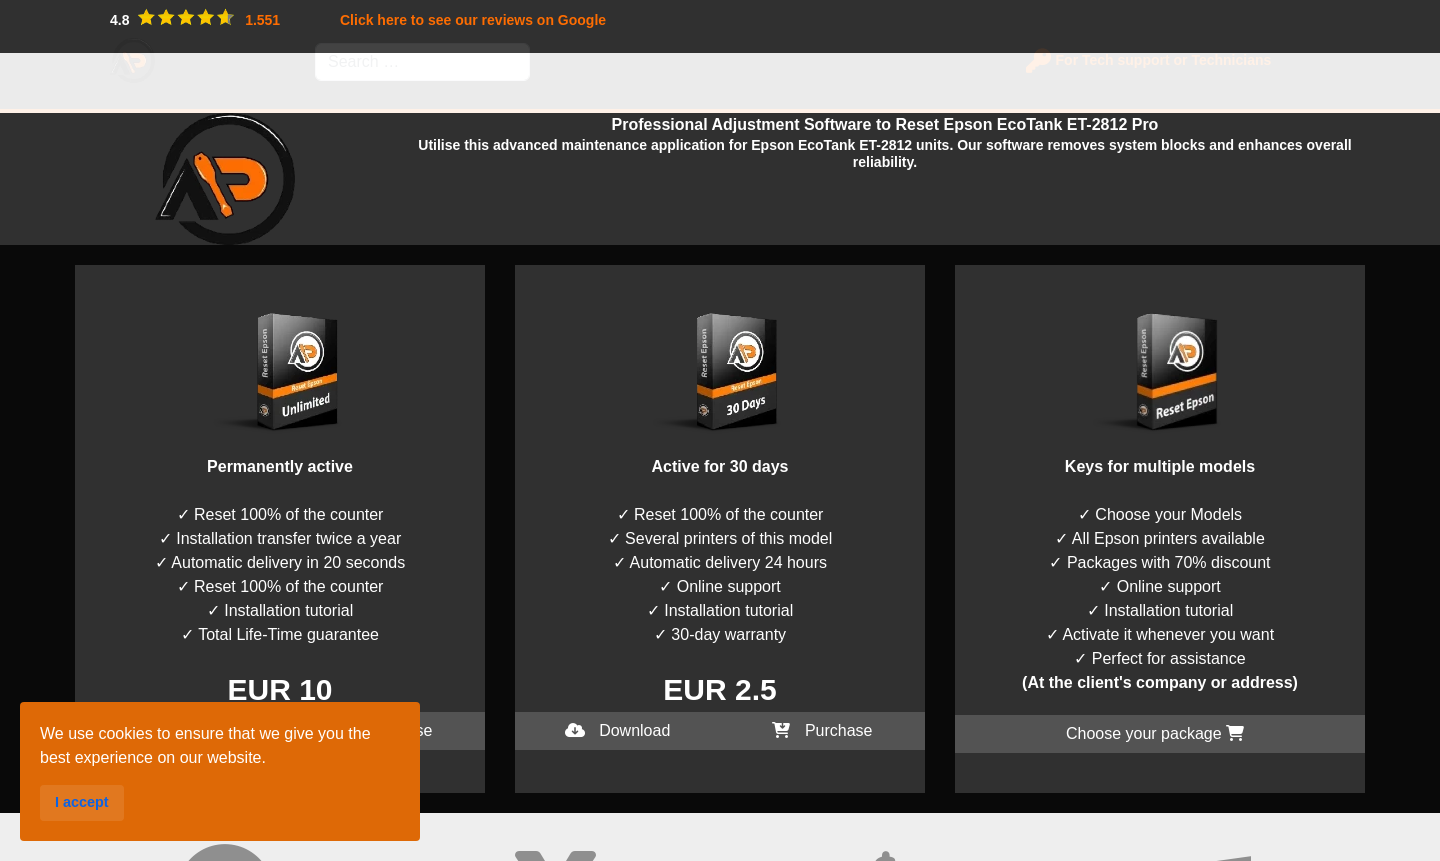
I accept (28, 848)
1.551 (262, 20)
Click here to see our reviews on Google (473, 20)
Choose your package (1155, 733)
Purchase (382, 730)
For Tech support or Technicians (1157, 60)
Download (178, 730)
